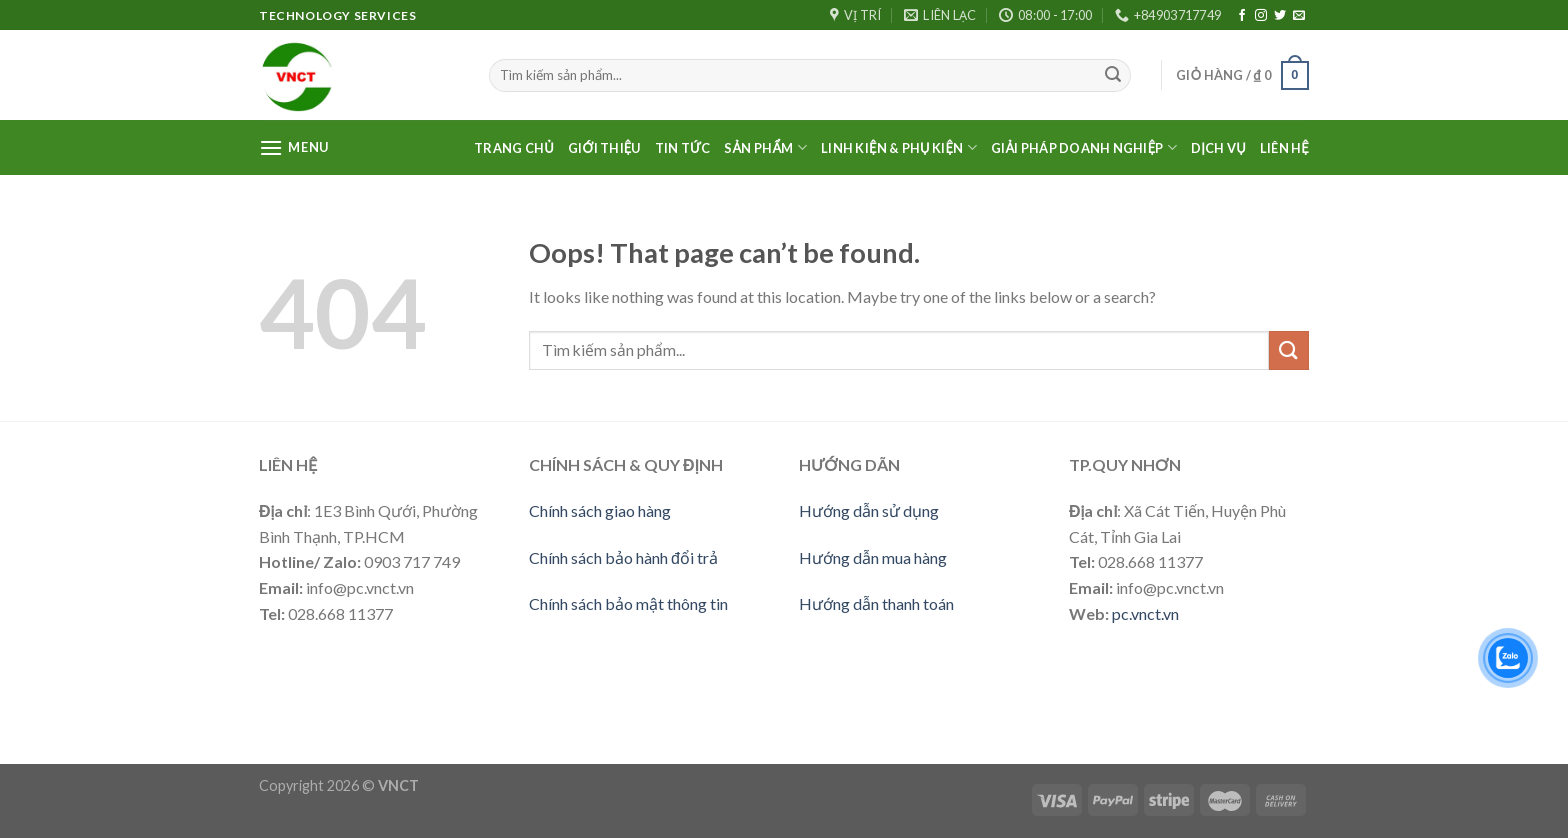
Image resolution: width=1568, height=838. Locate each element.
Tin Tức (683, 148)
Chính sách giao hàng (600, 510)
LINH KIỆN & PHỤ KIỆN (899, 147)
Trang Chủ (514, 148)
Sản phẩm (765, 147)
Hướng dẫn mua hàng (873, 557)
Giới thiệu (604, 148)
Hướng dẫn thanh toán (876, 603)
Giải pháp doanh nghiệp (1084, 147)
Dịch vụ (1218, 148)
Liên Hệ (1284, 148)
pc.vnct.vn (1145, 613)
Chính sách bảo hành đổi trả (623, 557)
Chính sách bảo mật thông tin (628, 603)
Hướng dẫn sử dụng (869, 510)
